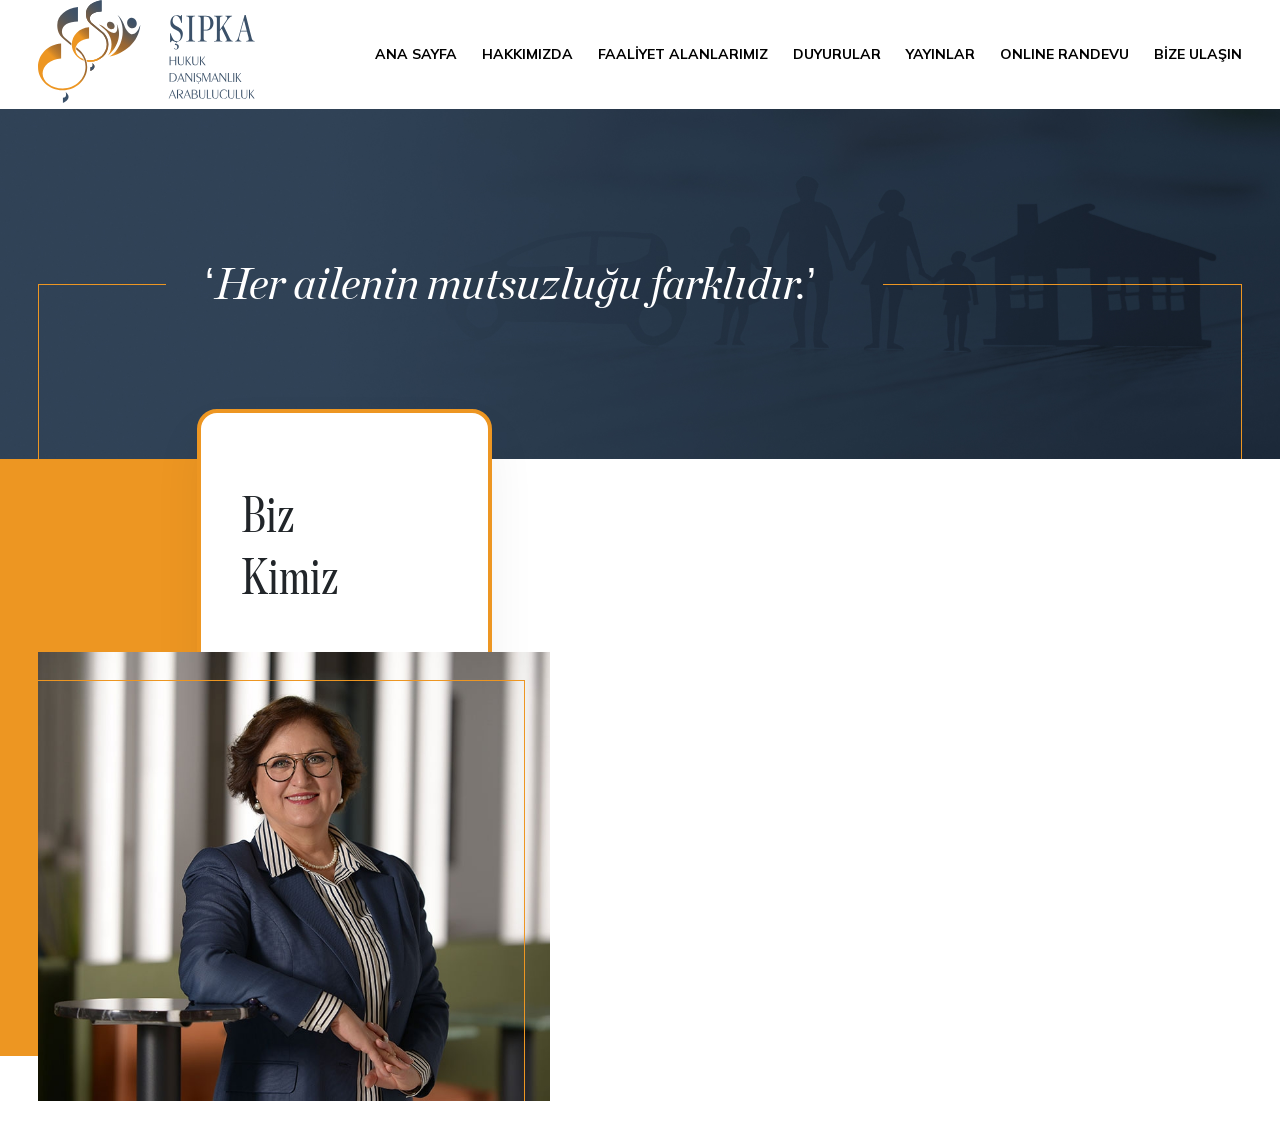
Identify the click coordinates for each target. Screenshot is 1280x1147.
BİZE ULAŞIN (1198, 54)
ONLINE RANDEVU (1064, 54)
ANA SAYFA (416, 54)
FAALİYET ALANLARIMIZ (683, 54)
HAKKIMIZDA (527, 54)
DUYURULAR (837, 54)
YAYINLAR (940, 54)
